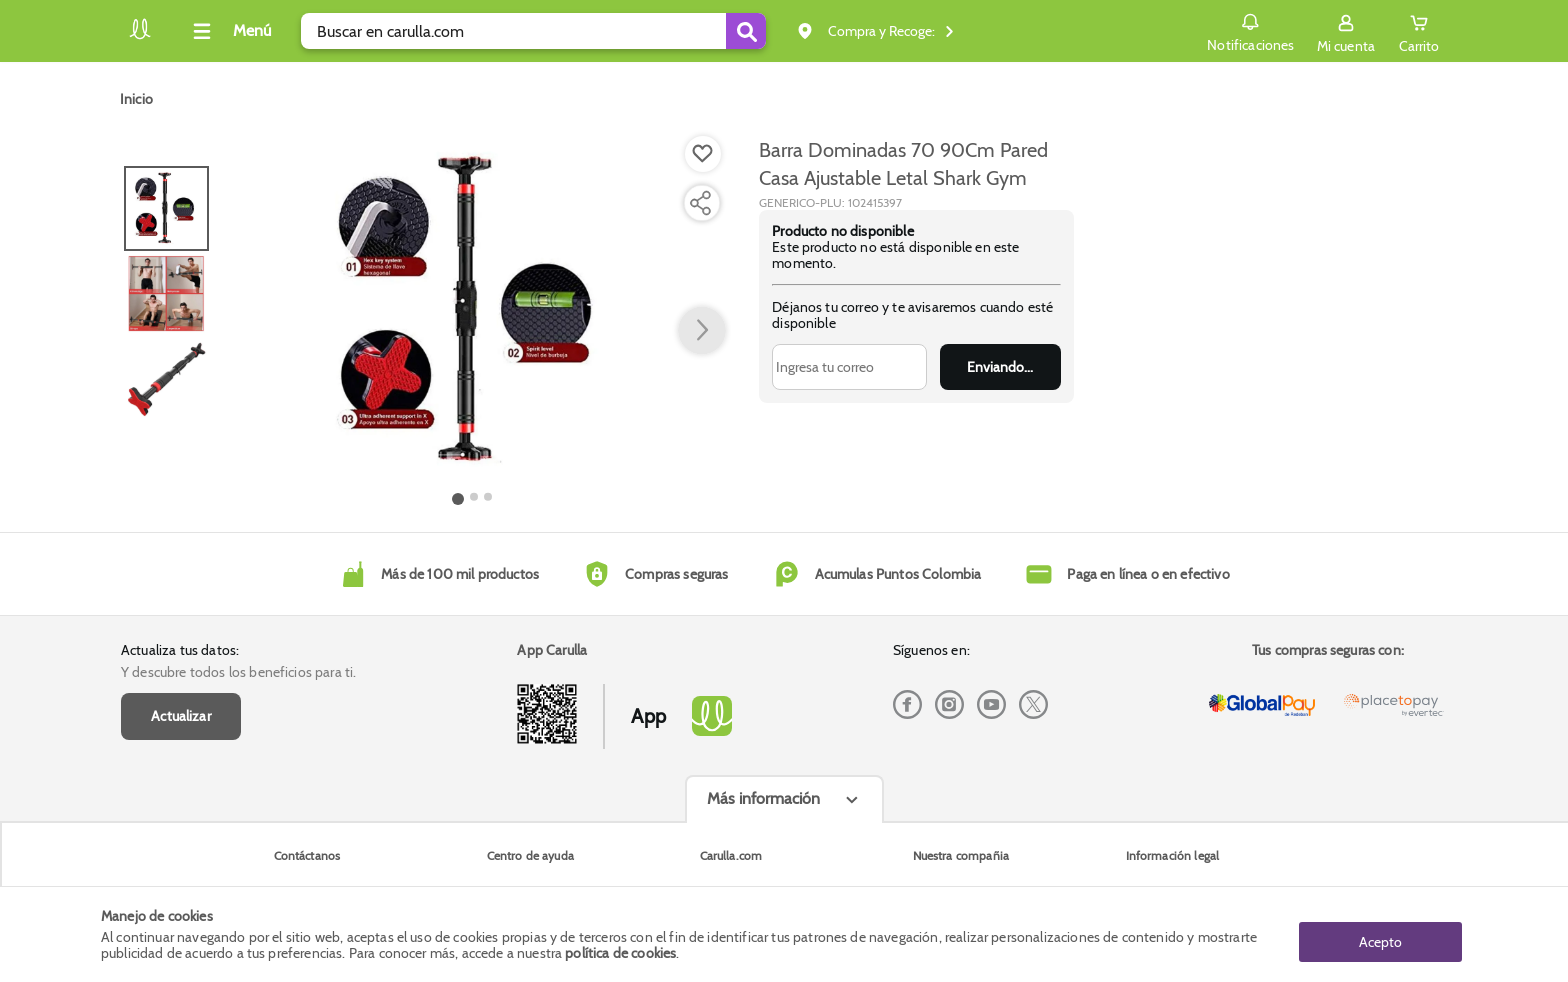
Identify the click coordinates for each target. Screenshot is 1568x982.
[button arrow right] (702, 331)
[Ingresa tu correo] (849, 367)
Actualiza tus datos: (180, 650)
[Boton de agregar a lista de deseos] (703, 154)
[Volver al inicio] (140, 36)
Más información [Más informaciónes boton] (763, 798)
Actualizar (181, 716)
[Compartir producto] (700, 203)
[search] (533, 31)
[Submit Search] (746, 31)
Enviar (1000, 367)
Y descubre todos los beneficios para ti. (238, 672)
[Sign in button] (1331, 31)
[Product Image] (473, 311)
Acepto (1380, 935)
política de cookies (620, 954)
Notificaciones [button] (1235, 30)
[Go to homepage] (136, 99)
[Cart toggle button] (1413, 31)
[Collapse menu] (229, 31)
